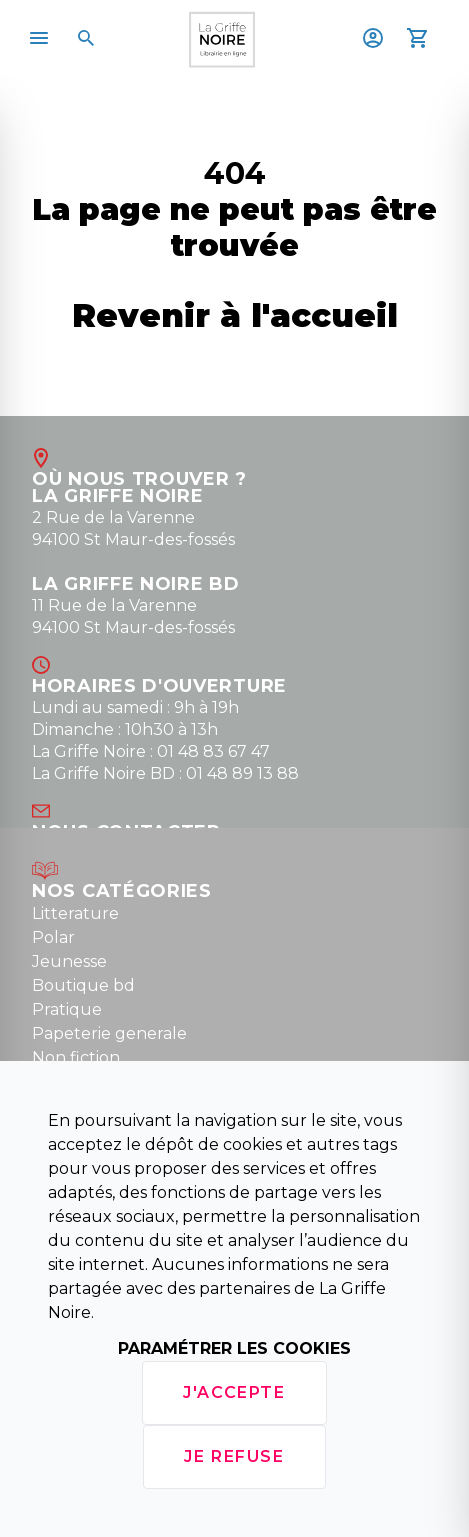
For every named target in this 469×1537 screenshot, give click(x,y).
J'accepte (234, 1392)
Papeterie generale (109, 1033)
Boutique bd (83, 985)
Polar (53, 937)
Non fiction (76, 1057)
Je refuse (234, 1456)
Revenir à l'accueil (235, 315)
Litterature (75, 913)
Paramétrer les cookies (234, 1348)
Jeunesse (69, 961)
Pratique (67, 1009)
